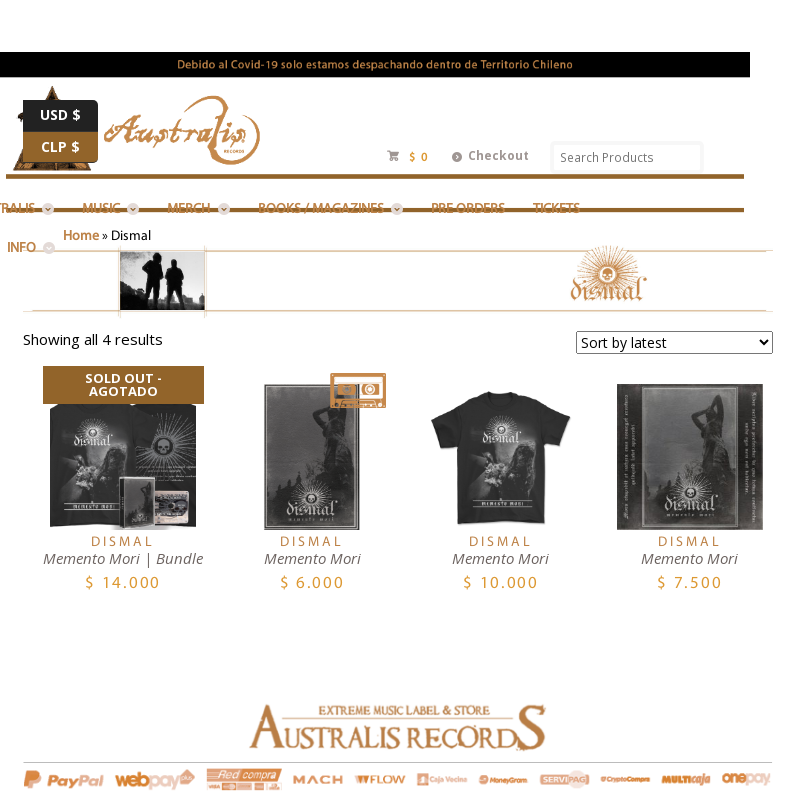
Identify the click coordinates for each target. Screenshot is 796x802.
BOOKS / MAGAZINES (321, 209)
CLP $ (69, 148)
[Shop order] (674, 342)
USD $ (69, 116)
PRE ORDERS (468, 209)
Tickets (556, 209)
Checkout (498, 155)
